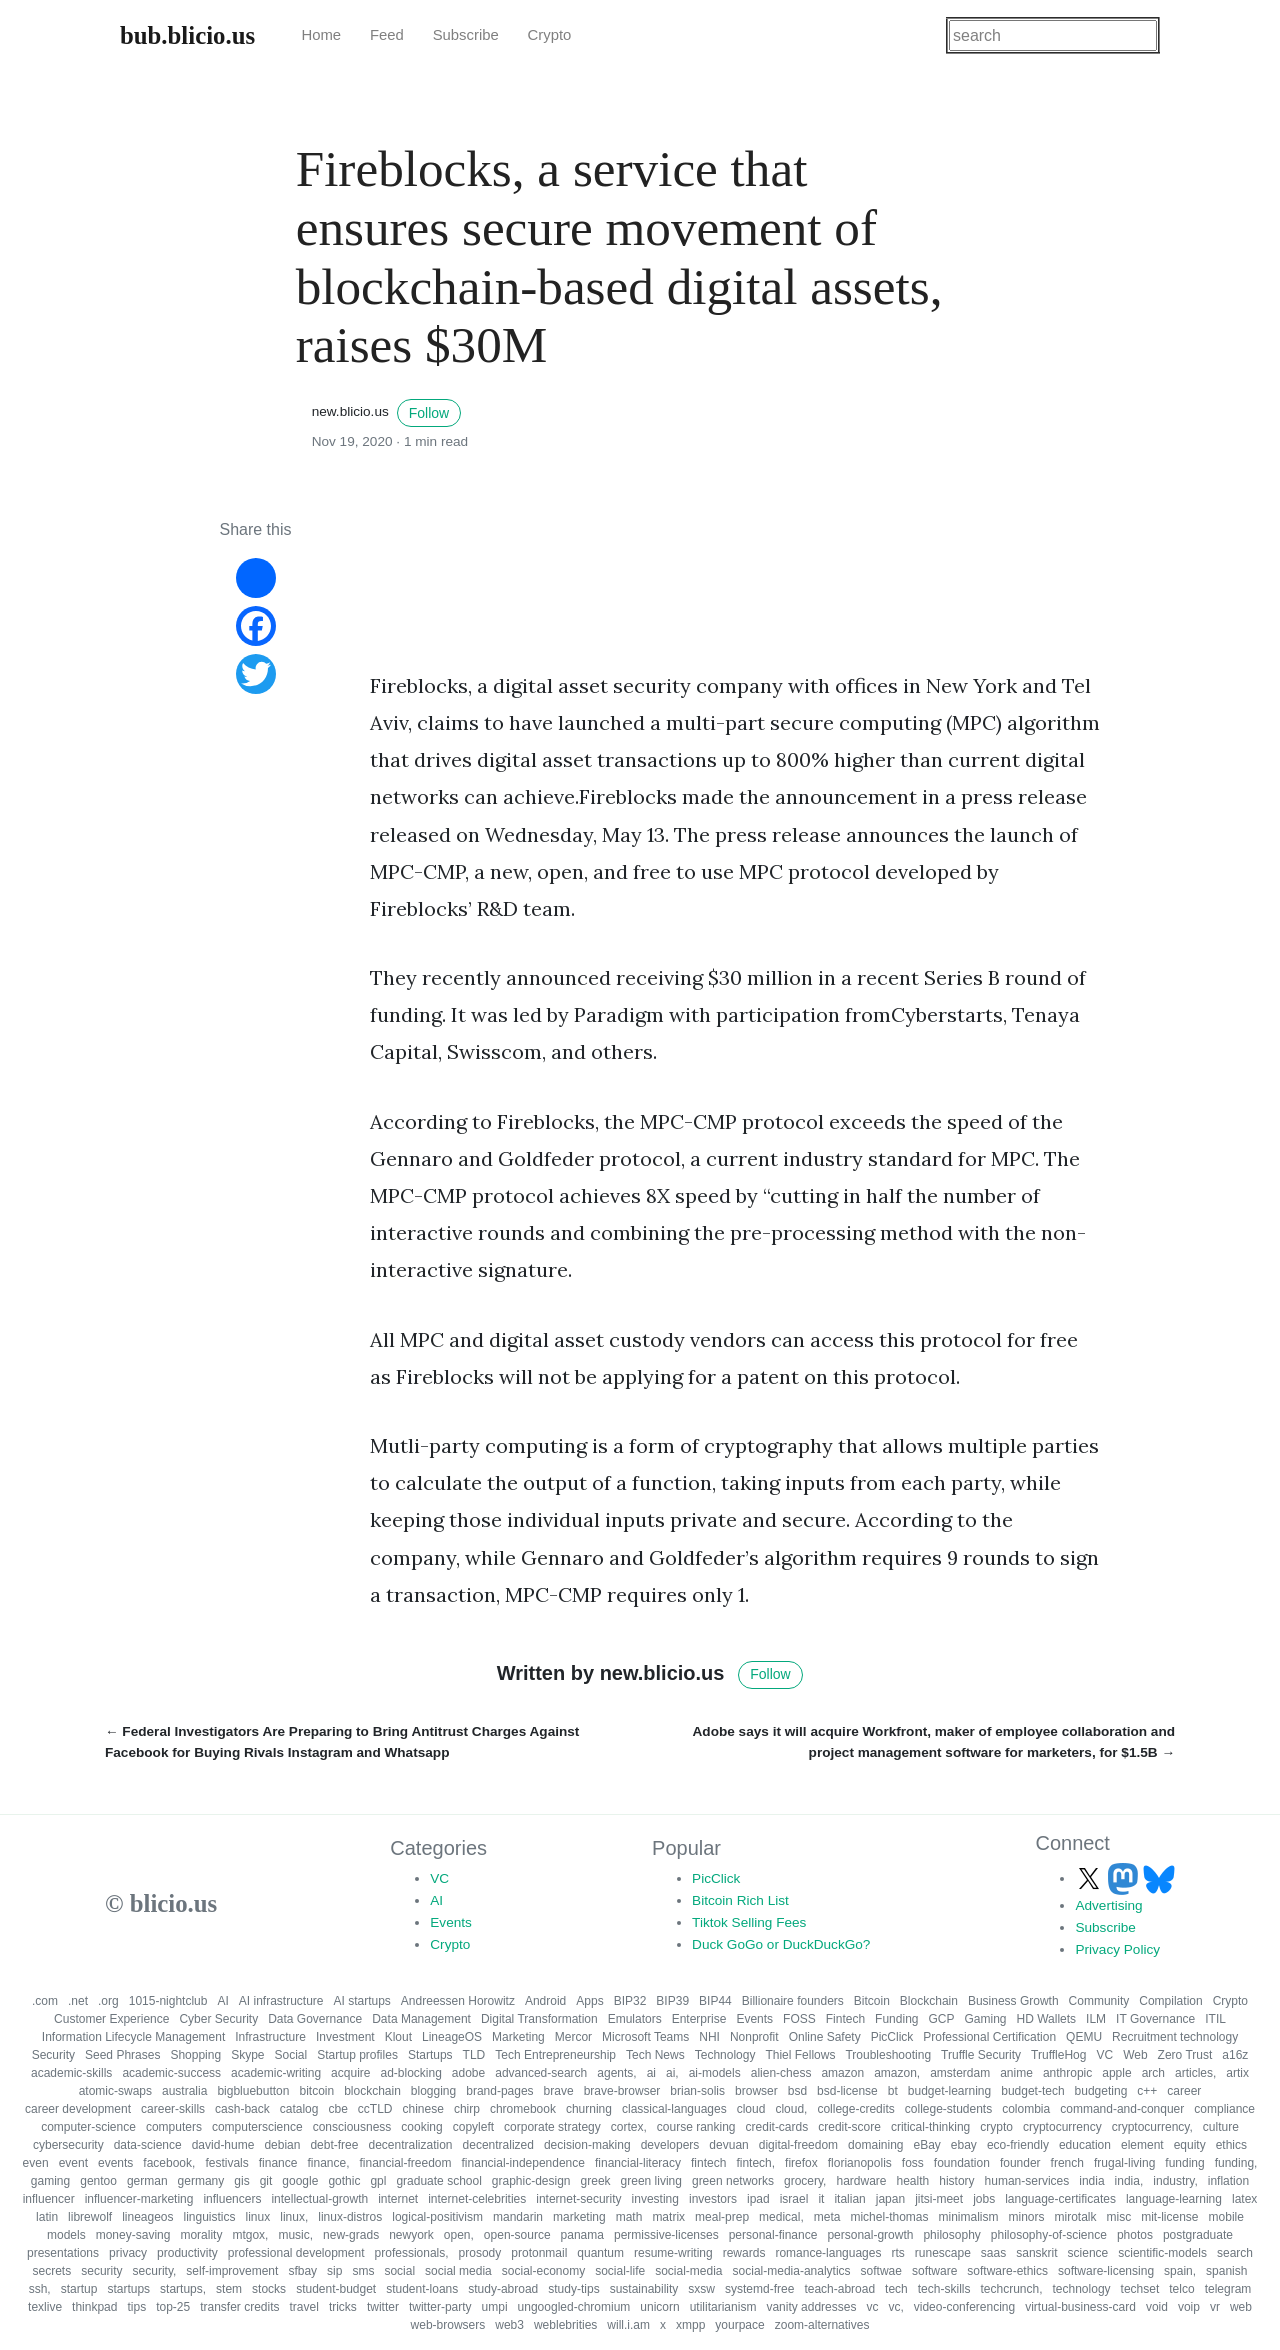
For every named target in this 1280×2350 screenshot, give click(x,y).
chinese (423, 2109)
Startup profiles (357, 2055)
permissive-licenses (666, 2235)
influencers (232, 2199)
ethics (1231, 2145)
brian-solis (697, 2091)
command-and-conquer (1122, 2109)
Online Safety (825, 2037)
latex (1244, 2199)
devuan (728, 2145)
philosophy (951, 2235)
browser (756, 2091)
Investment (345, 2037)
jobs (984, 2199)
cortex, (629, 2127)
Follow (429, 413)
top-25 (173, 2307)
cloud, (791, 2109)
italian (849, 2199)
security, (155, 2271)
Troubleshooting (888, 2055)
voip (1189, 2307)
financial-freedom (405, 2163)
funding (1184, 2163)
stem (229, 2289)
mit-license (1169, 2217)
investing (655, 2199)
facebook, (169, 2163)
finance (278, 2163)
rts (897, 2253)
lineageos (147, 2217)
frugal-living (1124, 2163)
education (1085, 2145)
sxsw (701, 2289)
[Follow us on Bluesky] (1159, 1878)
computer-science (88, 2127)
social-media (688, 2271)
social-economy (543, 2271)
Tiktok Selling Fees (749, 1922)
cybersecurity (68, 2145)
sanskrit (1036, 2253)
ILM (1096, 2019)
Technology (725, 2055)
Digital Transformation (539, 2019)
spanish (1226, 2271)
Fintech (845, 2019)
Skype (247, 2055)
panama (582, 2235)
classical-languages (674, 2109)
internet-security (578, 2199)
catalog (299, 2109)
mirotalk (1076, 2217)
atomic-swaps (115, 2091)
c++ (1147, 2091)
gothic (344, 2181)
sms (363, 2271)
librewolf (90, 2217)
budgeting (1101, 2091)
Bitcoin (872, 2001)
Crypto (550, 35)
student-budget (336, 2289)
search (1235, 2253)
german (147, 2181)
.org (108, 2001)
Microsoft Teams (645, 2037)
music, (295, 2235)
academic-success (171, 2073)
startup (79, 2289)
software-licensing (1106, 2271)
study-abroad (503, 2289)
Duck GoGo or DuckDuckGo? (781, 1944)
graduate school (438, 2181)
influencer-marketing (139, 2199)
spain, (1180, 2271)
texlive (45, 2307)
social (399, 2271)
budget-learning (949, 2091)
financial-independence (523, 2163)
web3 (509, 2325)
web (1241, 2307)
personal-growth (870, 2235)
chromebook (523, 2109)
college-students (948, 2109)
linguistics (210, 2217)
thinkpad (94, 2307)
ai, (672, 2073)
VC (439, 1878)
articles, (1195, 2073)
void (1157, 2307)
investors (713, 2199)
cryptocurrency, (1152, 2127)
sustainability (644, 2289)
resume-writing (673, 2253)
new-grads (351, 2235)
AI (436, 1900)
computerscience (257, 2127)
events (115, 2163)
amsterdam (960, 2073)
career (1184, 2091)
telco (1181, 2289)
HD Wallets (1047, 2019)
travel (304, 2307)
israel (794, 2199)
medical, (781, 2217)
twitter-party (440, 2307)
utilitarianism (723, 2307)
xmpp (690, 2325)
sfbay (302, 2271)
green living (651, 2181)
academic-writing (276, 2073)
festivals (226, 2163)
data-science (148, 2145)
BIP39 (672, 2001)
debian (282, 2145)
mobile (1226, 2217)
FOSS (799, 2019)
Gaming (986, 2019)
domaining (875, 2145)
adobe (468, 2073)
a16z (1235, 2055)
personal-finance (773, 2235)
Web (1135, 2055)
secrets (52, 2271)
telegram (1228, 2289)
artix (1237, 2073)
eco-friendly (1018, 2145)
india (1091, 2181)
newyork (411, 2235)
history (956, 2181)
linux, (294, 2217)
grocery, (805, 2181)
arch (1153, 2073)
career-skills (173, 2109)
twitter (383, 2307)
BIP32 (630, 2001)
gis (241, 2181)
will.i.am (628, 2325)
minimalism (968, 2217)
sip (334, 2271)
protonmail (539, 2253)
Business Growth (1013, 2001)
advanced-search (541, 2073)
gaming (50, 2181)
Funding (896, 2019)
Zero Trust (1185, 2055)
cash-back (242, 2109)
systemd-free (759, 2289)
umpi (495, 2307)
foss (913, 2163)
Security (53, 2055)
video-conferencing (964, 2307)
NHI (709, 2037)
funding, (1236, 2163)
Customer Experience (111, 2019)
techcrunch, (1011, 2289)
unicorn (659, 2307)
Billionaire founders (793, 2001)
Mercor (573, 2037)
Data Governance (315, 2019)
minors (1026, 2217)
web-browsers (448, 2325)
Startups (430, 2055)
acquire (350, 2073)
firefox (801, 2163)
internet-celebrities (477, 2199)
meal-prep (722, 2217)
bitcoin (316, 2091)
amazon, (897, 2073)
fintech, (755, 2163)
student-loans (422, 2289)
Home (321, 35)
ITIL (1215, 2019)
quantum (600, 2253)
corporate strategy (552, 2127)
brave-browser (622, 2091)
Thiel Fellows (800, 2055)
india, (1129, 2181)
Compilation (1170, 2001)
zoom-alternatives (822, 2325)
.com (45, 2001)
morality (201, 2235)
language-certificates (1060, 2199)
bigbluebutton (253, 2091)
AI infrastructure (281, 2001)
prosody (480, 2253)
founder (1020, 2163)
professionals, (412, 2253)
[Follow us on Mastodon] (1125, 1878)
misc (1119, 2217)
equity (1190, 2145)
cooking (421, 2127)
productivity (187, 2253)
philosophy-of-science (1049, 2235)
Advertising (1108, 1905)
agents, (616, 2073)
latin (47, 2217)
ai (651, 2073)
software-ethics (1007, 2271)
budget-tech (1032, 2091)
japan (890, 2199)
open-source (517, 2235)
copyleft (473, 2127)
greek (596, 2181)
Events (451, 1922)
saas (993, 2253)
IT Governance (1155, 2019)
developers (670, 2145)
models (66, 2235)
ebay (964, 2145)
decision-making (587, 2145)
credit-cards (777, 2127)
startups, (183, 2289)
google (300, 2181)
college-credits (855, 2109)
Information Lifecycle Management (133, 2037)
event (73, 2163)
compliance (1224, 2109)
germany (201, 2181)
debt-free (334, 2145)
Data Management (421, 2019)
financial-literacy (638, 2163)
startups (128, 2289)
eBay (926, 2145)
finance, (328, 2163)
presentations (63, 2253)
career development (78, 2109)
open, (459, 2235)
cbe (337, 2109)
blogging (433, 2091)
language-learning (1174, 2199)
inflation (1228, 2181)
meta (827, 2217)
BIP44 (715, 2001)
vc (872, 2307)
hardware (861, 2181)
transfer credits (239, 2307)
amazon (842, 2073)
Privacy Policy (1117, 1949)
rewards (744, 2253)
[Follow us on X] (1091, 1878)
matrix (668, 2217)
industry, (1175, 2181)
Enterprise (699, 2019)
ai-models (715, 2073)
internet (398, 2199)
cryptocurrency (1062, 2127)
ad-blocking (410, 2073)
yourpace (739, 2325)
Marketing (518, 2037)
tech (896, 2289)
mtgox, (250, 2235)
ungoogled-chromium (574, 2307)
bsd (797, 2091)
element (1142, 2145)
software (934, 2271)
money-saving (133, 2235)
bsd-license (847, 2091)
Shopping (195, 2055)
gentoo (98, 2181)
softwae (881, 2271)
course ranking (696, 2127)
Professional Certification (989, 2037)
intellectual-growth (319, 2199)
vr (1215, 2307)
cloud (751, 2109)
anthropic (1067, 2073)
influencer (49, 2199)
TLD (474, 2055)
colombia (1026, 2109)
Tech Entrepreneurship (555, 2055)
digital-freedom (798, 2145)
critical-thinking (930, 2127)
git (266, 2181)
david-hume (223, 2145)
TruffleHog (1058, 2055)
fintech (708, 2163)
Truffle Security (981, 2055)
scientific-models (1162, 2253)
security (101, 2271)
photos (1135, 2235)
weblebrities (565, 2325)
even (36, 2163)
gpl (378, 2181)
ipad (758, 2199)
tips (136, 2307)
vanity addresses (811, 2307)
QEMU (1084, 2037)
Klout (398, 2037)
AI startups (362, 2001)
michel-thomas (889, 2217)
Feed (387, 35)
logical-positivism (437, 2217)
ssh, (40, 2289)
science (1088, 2253)
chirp (467, 2109)
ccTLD (375, 2109)
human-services (1027, 2181)
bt (893, 2091)
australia (184, 2091)
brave (559, 2091)
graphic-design (531, 2181)
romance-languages (828, 2253)
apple (1116, 2073)
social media (458, 2271)
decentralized (498, 2145)
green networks (733, 2181)
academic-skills (71, 2073)
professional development (296, 2253)
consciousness (352, 2127)
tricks (343, 2307)
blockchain (372, 2091)
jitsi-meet (939, 2199)
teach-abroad (839, 2289)
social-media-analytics (792, 2271)
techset (1140, 2289)
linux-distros (350, 2217)
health (913, 2181)
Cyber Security (218, 2019)
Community (1099, 2001)
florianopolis (860, 2163)
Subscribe (466, 35)
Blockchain (929, 2001)
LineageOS (452, 2037)
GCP (941, 2019)
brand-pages (499, 2091)
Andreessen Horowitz (458, 2001)
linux (258, 2217)
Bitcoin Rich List (740, 1900)
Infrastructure (270, 2037)
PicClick (716, 1878)
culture (1221, 2127)
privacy (128, 2253)
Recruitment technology (1175, 2037)
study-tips (573, 2289)
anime (1016, 2073)
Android (545, 2001)
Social (290, 2055)
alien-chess (781, 2073)
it (821, 2199)
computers (174, 2127)
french (1067, 2163)
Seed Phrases (122, 2055)
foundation (962, 2163)
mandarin (518, 2217)
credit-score (849, 2127)
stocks (269, 2289)
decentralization (410, 2145)
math (629, 2217)
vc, (895, 2307)
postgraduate (1198, 2235)
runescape (943, 2253)
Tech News (655, 2055)
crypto (996, 2127)
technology (1082, 2289)
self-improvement (232, 2271)
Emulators (635, 2019)
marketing (579, 2217)
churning (589, 2109)
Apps (589, 2001)
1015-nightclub (168, 2001)
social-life (620, 2271)
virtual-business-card (1080, 2307)
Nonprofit (754, 2037)
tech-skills (944, 2289)
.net (78, 2001)
